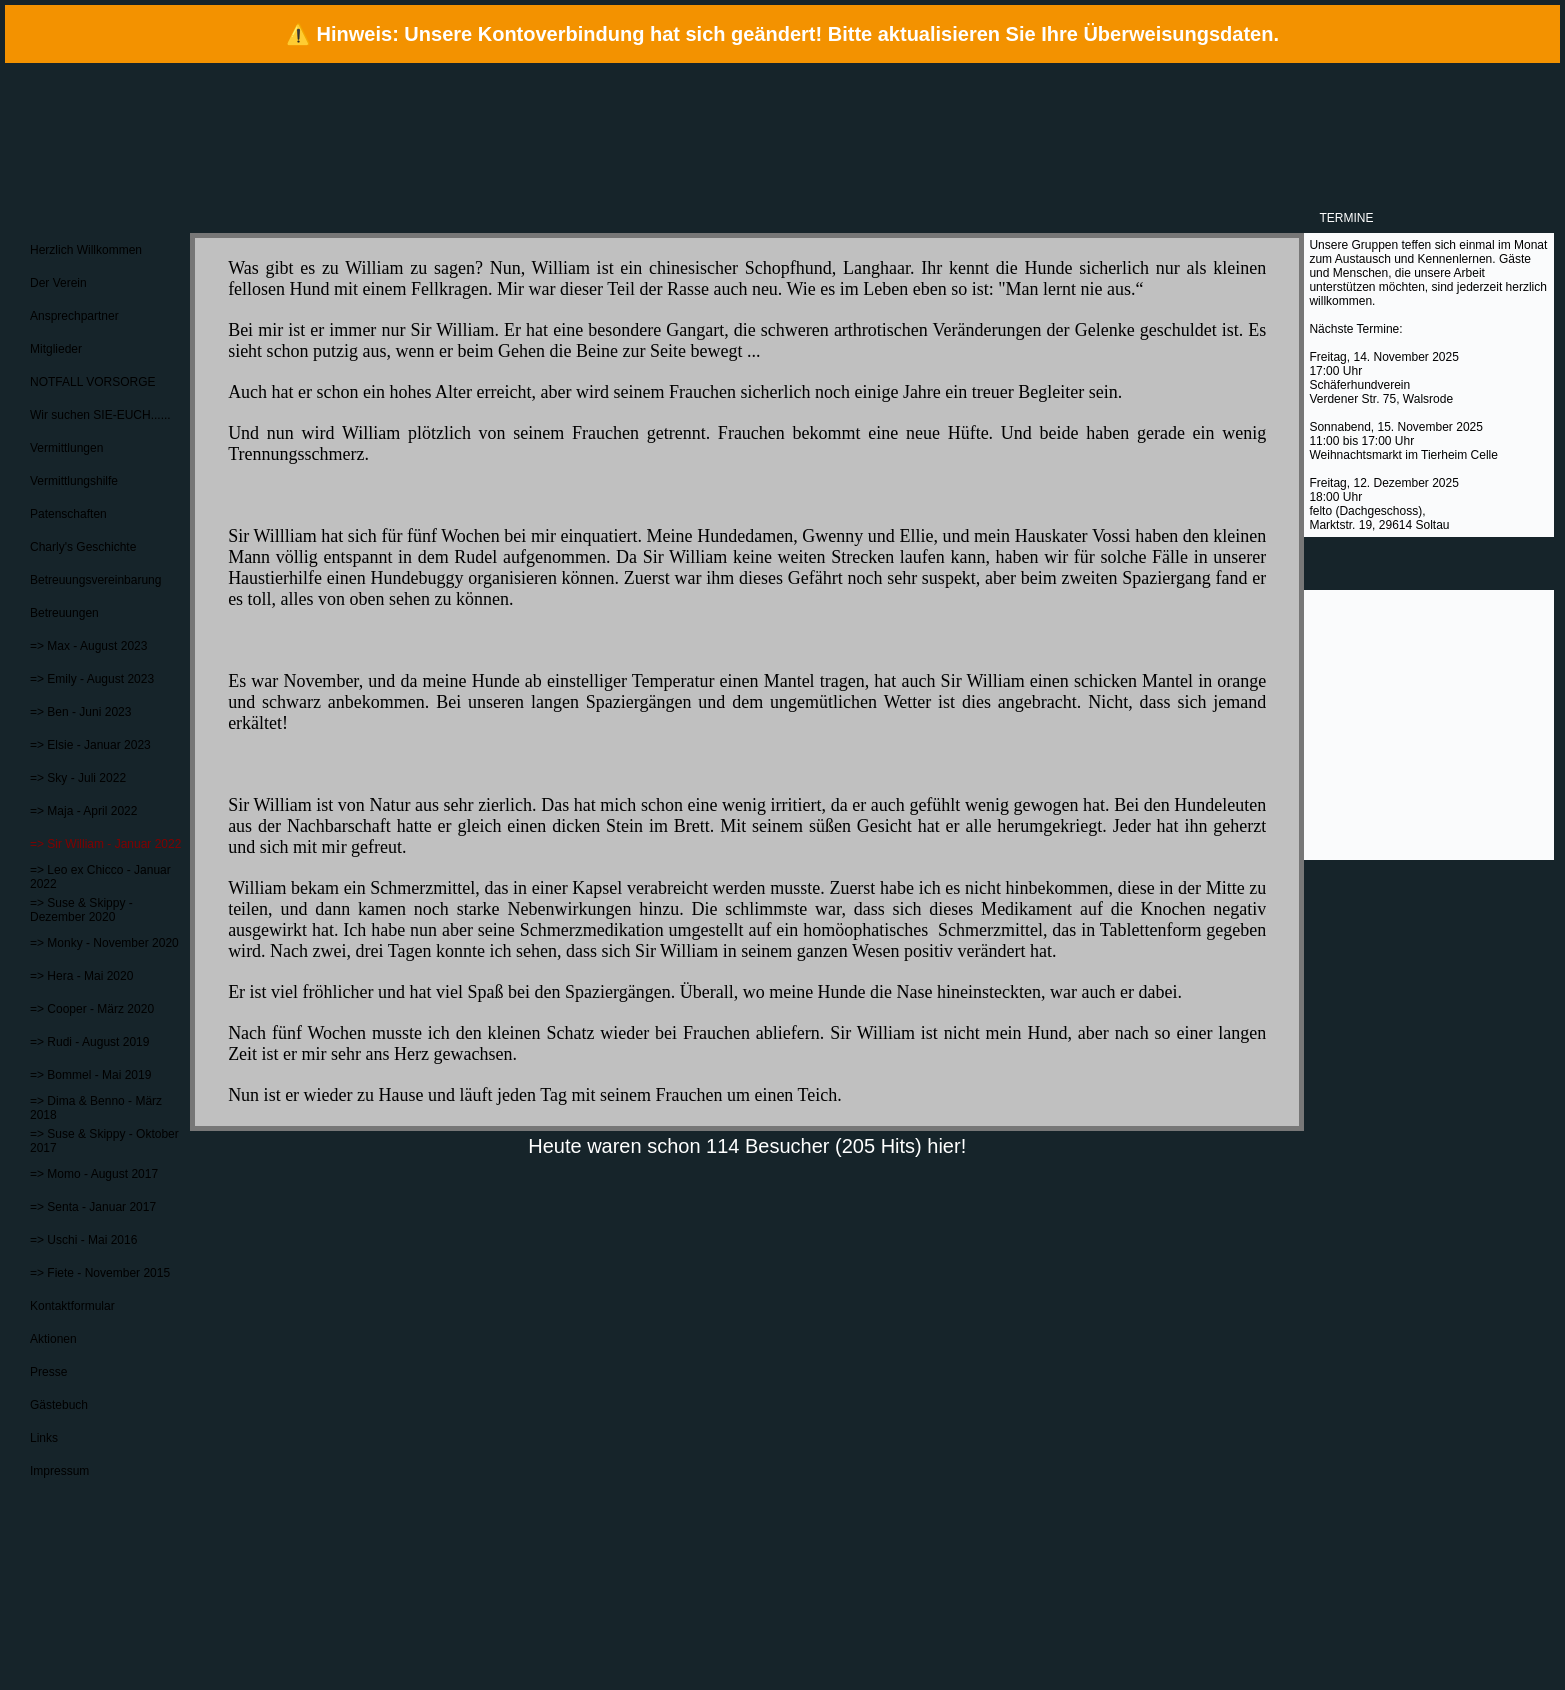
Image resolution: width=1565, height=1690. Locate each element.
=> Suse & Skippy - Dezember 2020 (81, 910)
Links (44, 1438)
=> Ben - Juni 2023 (80, 712)
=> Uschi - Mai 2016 (83, 1240)
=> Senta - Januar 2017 (93, 1207)
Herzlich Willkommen (86, 250)
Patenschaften (68, 514)
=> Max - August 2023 (88, 646)
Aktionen (53, 1339)
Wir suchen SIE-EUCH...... (100, 415)
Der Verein (58, 283)
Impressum (59, 1471)
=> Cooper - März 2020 (92, 1009)
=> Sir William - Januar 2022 (105, 844)
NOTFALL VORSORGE (93, 382)
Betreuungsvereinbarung (95, 580)
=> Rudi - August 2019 (89, 1042)
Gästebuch (59, 1405)
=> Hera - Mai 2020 (81, 976)
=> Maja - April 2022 (83, 811)
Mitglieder (56, 349)
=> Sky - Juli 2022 (78, 778)
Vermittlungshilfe (74, 481)
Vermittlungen (66, 448)
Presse (48, 1372)
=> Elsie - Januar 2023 (90, 745)
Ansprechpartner (74, 316)
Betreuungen (64, 613)
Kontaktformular (72, 1306)
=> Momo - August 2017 (94, 1174)
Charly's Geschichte (83, 547)
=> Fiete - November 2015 (100, 1273)
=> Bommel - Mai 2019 (90, 1075)
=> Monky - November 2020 (104, 943)
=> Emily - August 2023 (92, 679)
